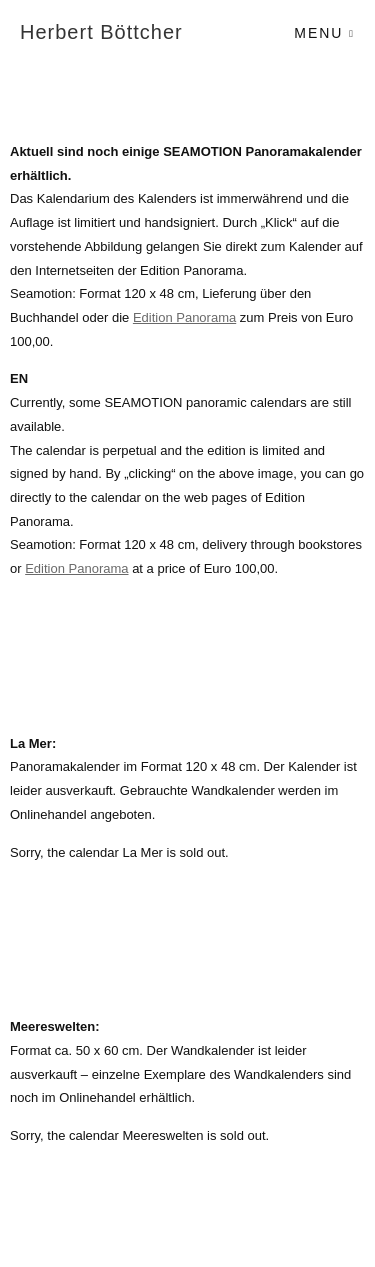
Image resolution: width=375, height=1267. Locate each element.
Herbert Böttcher (101, 32)
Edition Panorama (184, 317)
